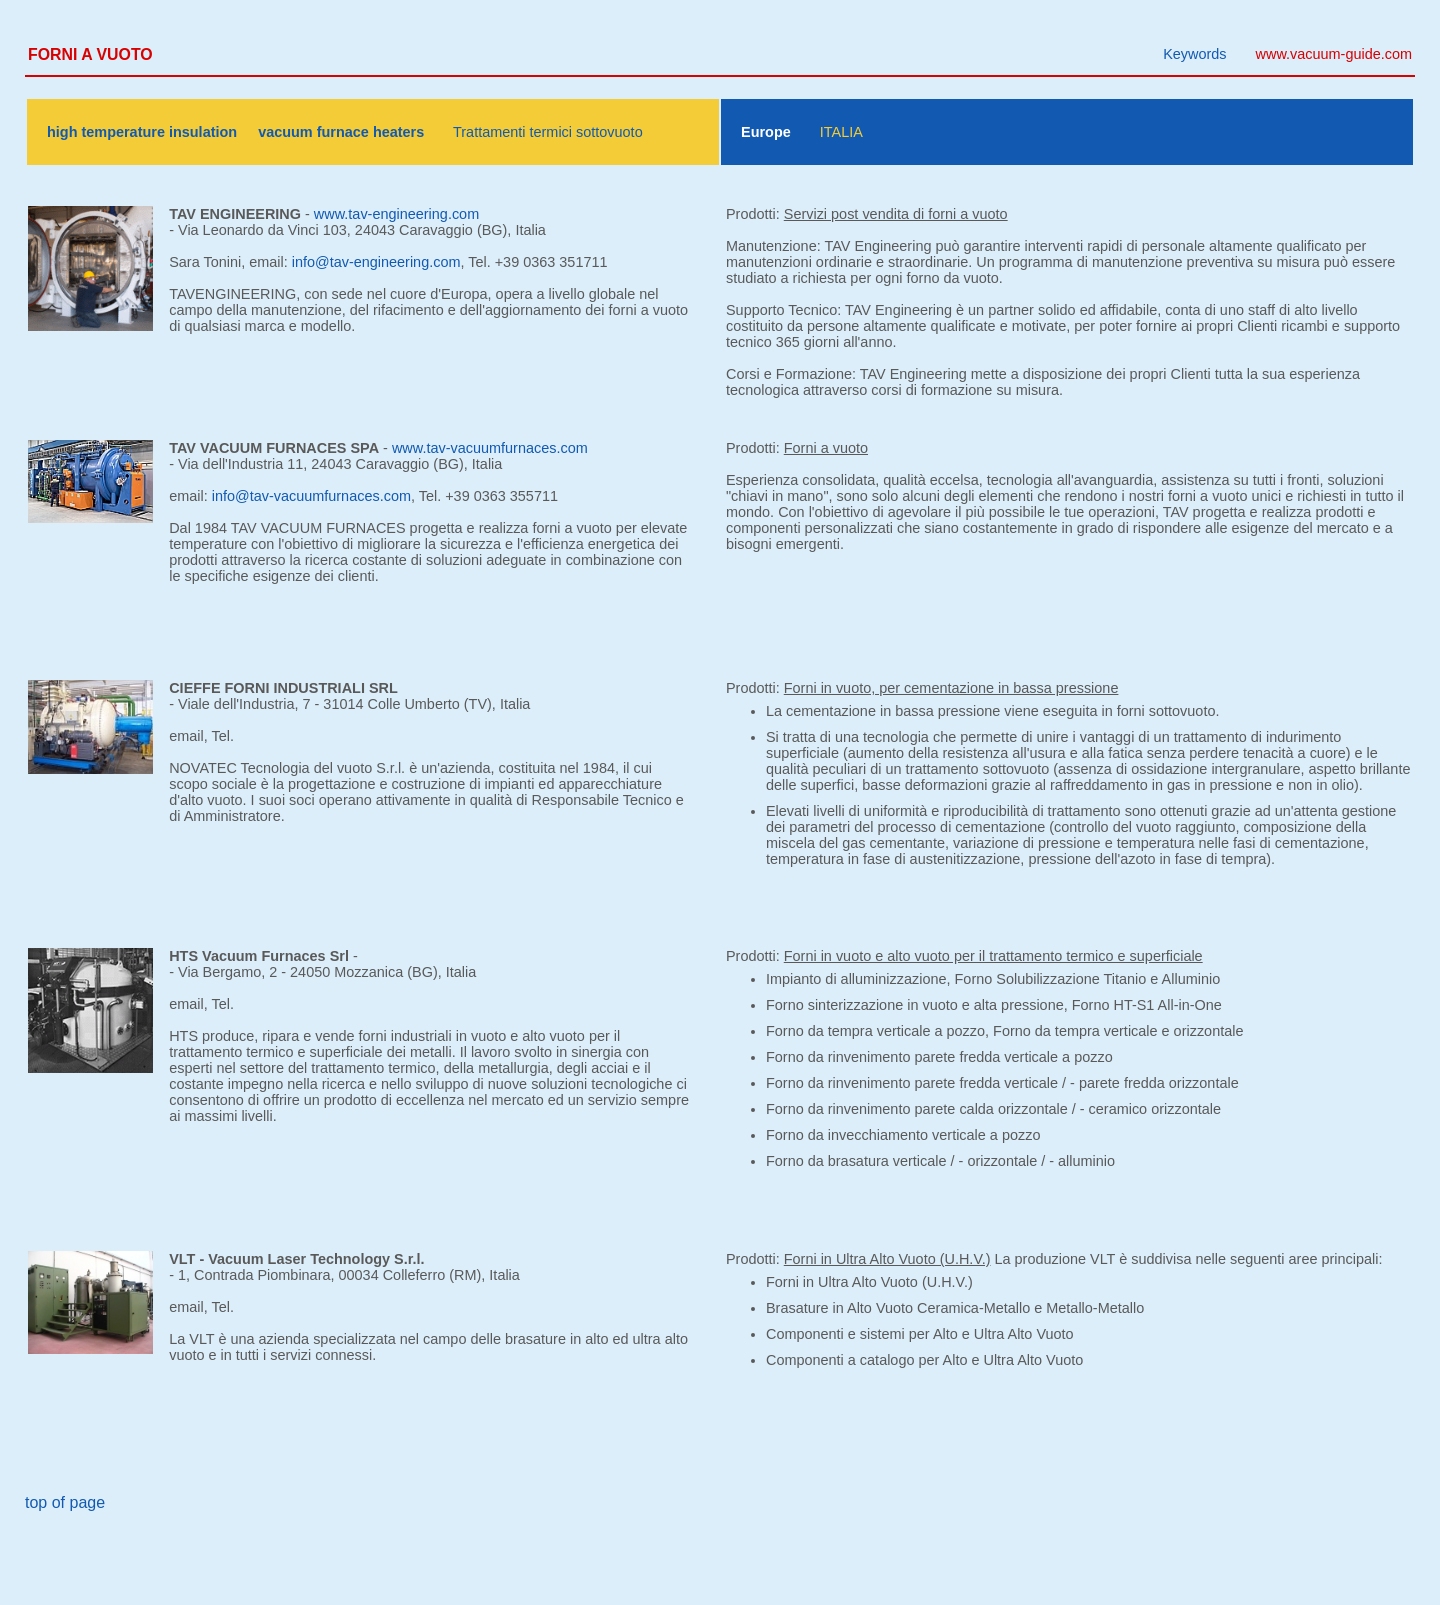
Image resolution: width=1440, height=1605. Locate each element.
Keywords (1194, 54)
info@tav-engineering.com (376, 262)
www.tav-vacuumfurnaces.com (490, 448)
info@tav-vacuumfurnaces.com (311, 496)
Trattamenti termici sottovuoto (548, 132)
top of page (65, 1502)
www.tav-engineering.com (396, 214)
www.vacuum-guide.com (1334, 54)
